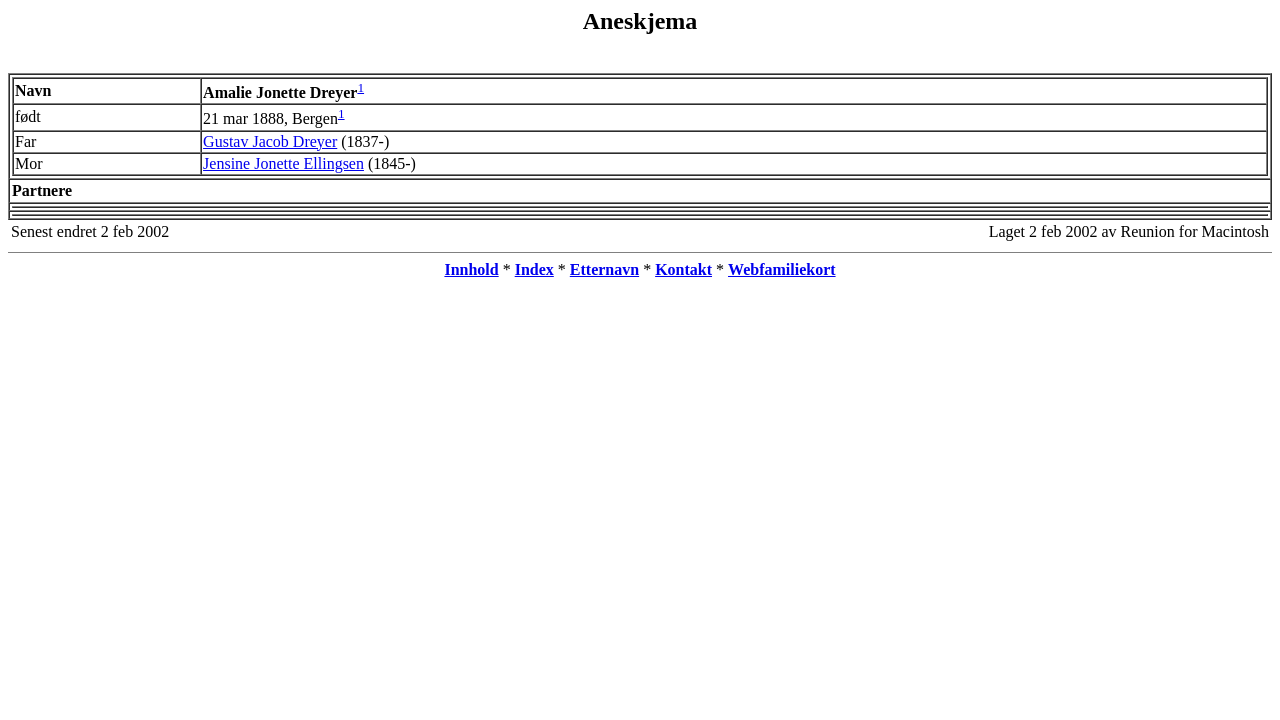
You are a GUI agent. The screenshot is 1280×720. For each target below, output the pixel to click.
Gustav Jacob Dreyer (270, 141)
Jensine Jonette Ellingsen (283, 163)
